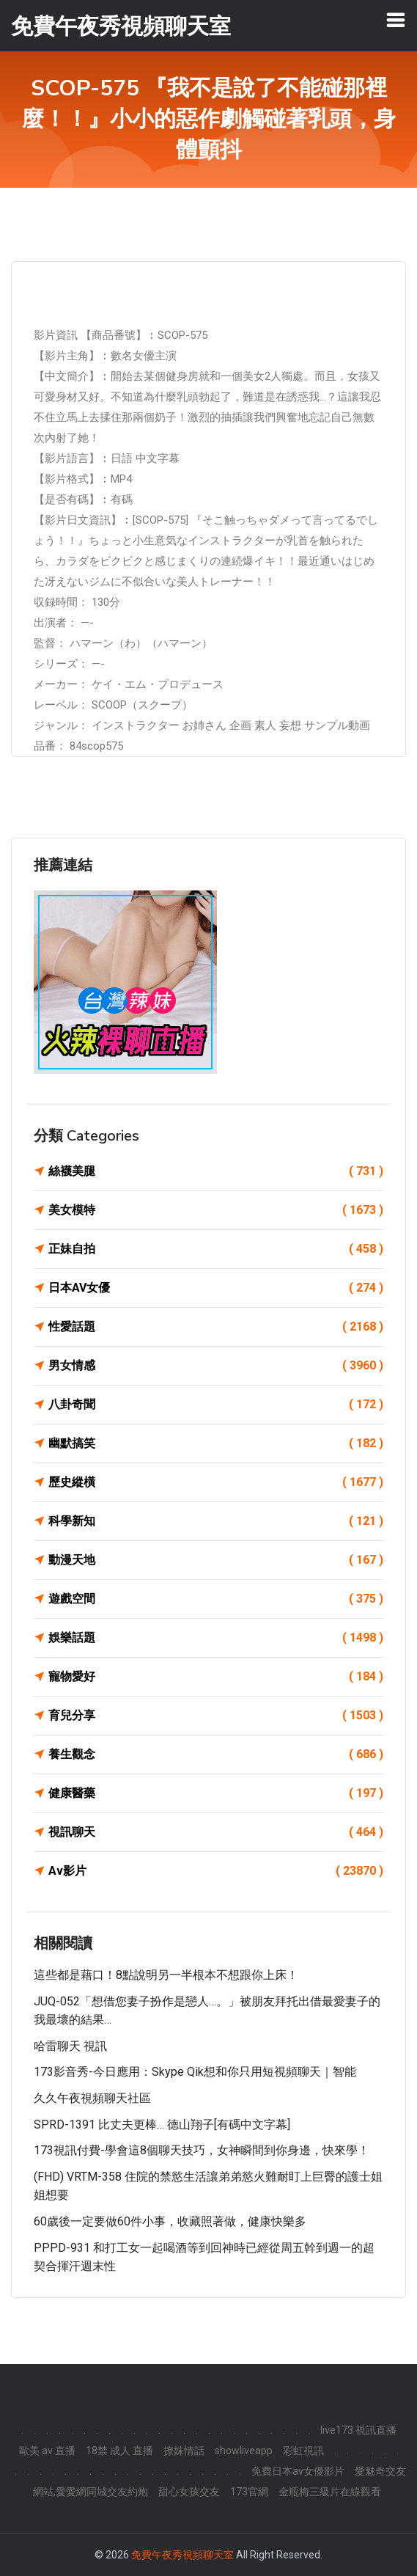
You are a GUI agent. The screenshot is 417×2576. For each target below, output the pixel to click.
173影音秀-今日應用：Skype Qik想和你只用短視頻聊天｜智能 (195, 2072)
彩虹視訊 (303, 2450)
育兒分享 (215, 1715)
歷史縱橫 (215, 1482)
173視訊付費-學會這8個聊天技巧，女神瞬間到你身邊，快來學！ (201, 2150)
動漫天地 (215, 1560)
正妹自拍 (215, 1249)
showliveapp (244, 2450)
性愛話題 (215, 1327)
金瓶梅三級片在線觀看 (329, 2492)
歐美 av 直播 (47, 2450)
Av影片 (215, 1871)
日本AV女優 (215, 1288)
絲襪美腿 (215, 1171)
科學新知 (215, 1521)
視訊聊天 (215, 1832)
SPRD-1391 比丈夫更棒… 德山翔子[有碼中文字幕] (162, 2125)
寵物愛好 (215, 1676)
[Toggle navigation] (395, 20)
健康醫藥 (215, 1793)
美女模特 (215, 1210)
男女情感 (215, 1365)
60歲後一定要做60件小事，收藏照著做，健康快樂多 (170, 2221)
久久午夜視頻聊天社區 (92, 2098)
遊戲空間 (215, 1599)
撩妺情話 (183, 2450)
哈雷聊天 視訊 (70, 2046)
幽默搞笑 (215, 1443)
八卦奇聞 (215, 1404)
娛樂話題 (215, 1638)
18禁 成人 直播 (119, 2450)
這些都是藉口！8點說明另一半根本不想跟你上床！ (166, 1975)
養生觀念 (215, 1754)
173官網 (249, 2492)
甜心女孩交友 (189, 2492)
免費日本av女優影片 (297, 2471)
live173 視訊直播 (358, 2430)
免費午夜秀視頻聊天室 (182, 2555)
